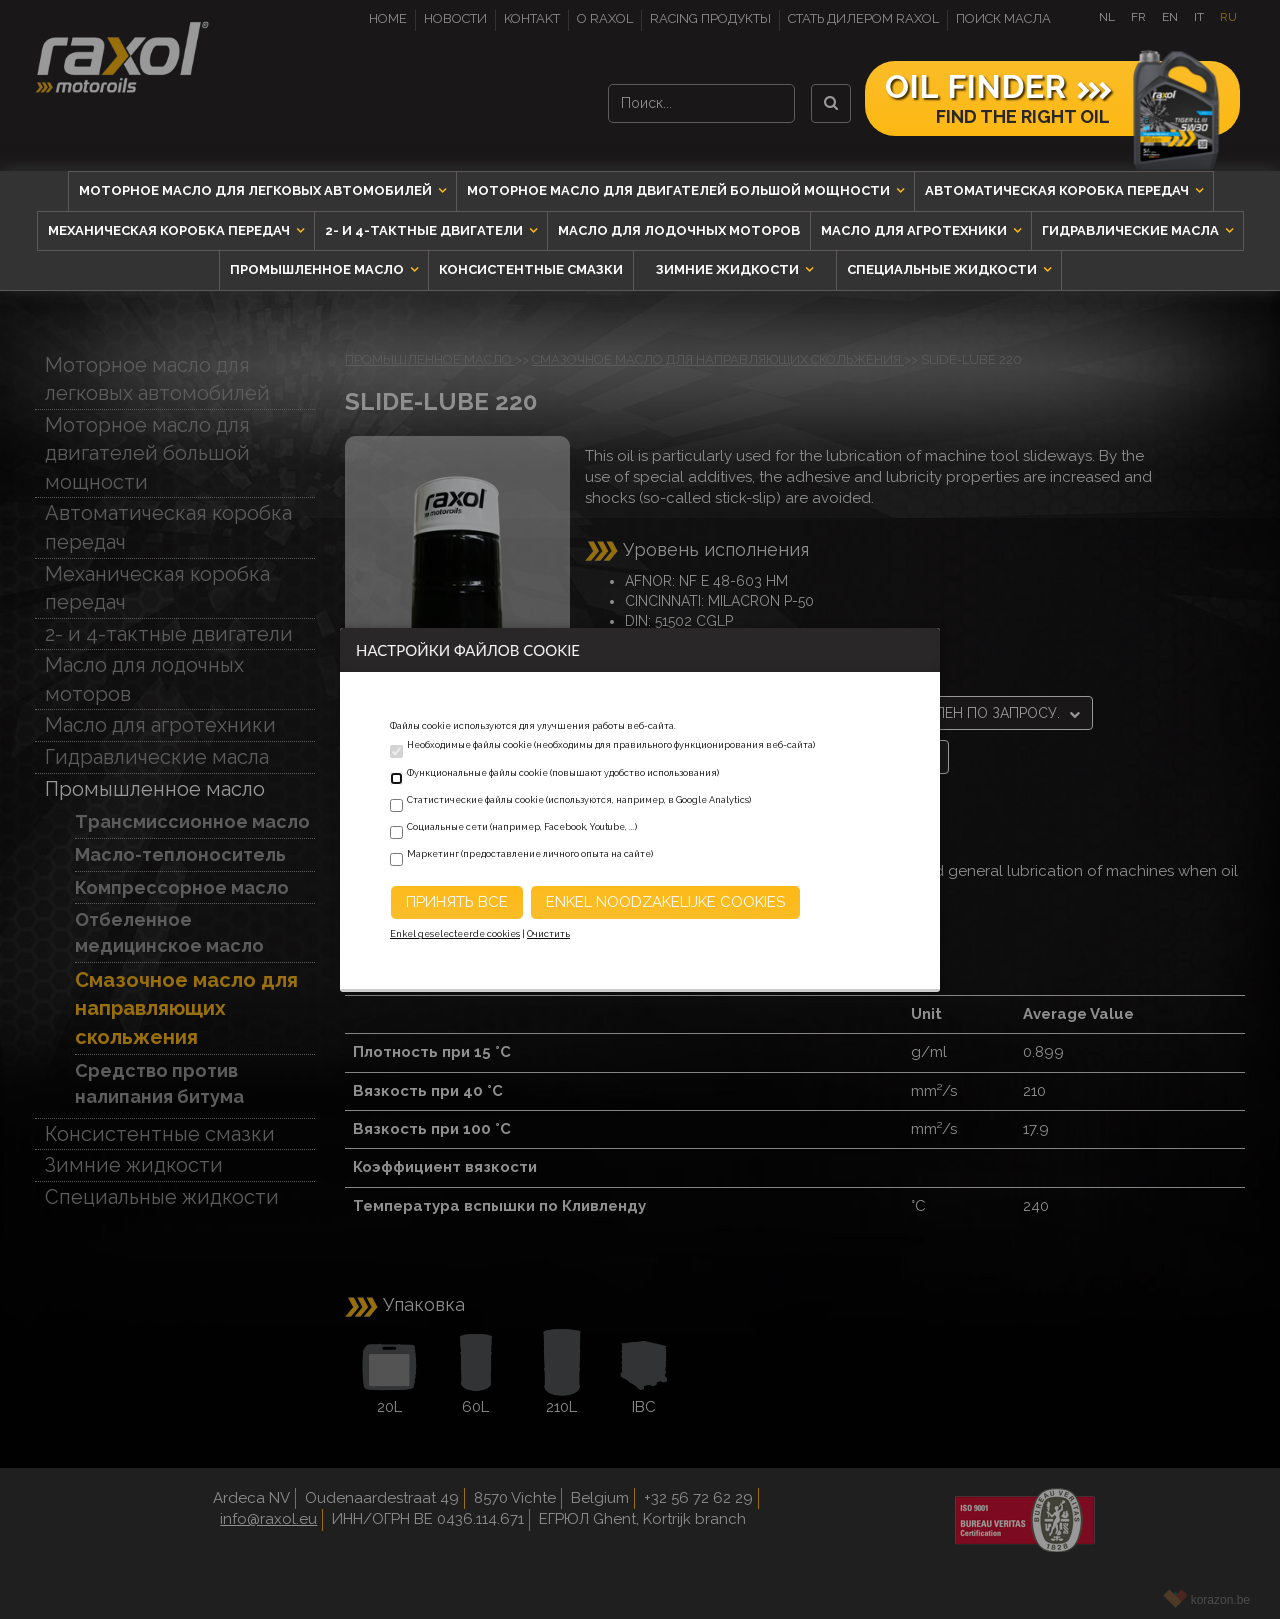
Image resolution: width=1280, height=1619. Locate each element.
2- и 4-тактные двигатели (425, 230)
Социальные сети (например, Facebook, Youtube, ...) (522, 827)
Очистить (548, 934)
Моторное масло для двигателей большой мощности (680, 190)
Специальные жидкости (943, 269)
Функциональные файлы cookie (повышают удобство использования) (563, 773)
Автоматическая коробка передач (1058, 190)
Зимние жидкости (729, 269)
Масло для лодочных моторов (679, 230)
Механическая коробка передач (170, 230)
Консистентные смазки (531, 269)
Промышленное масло (318, 269)
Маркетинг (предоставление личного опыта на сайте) (530, 854)
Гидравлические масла (1132, 230)
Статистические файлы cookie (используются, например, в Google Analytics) (579, 800)
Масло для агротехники (915, 230)
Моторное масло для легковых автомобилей (257, 190)
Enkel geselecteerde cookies (455, 934)
